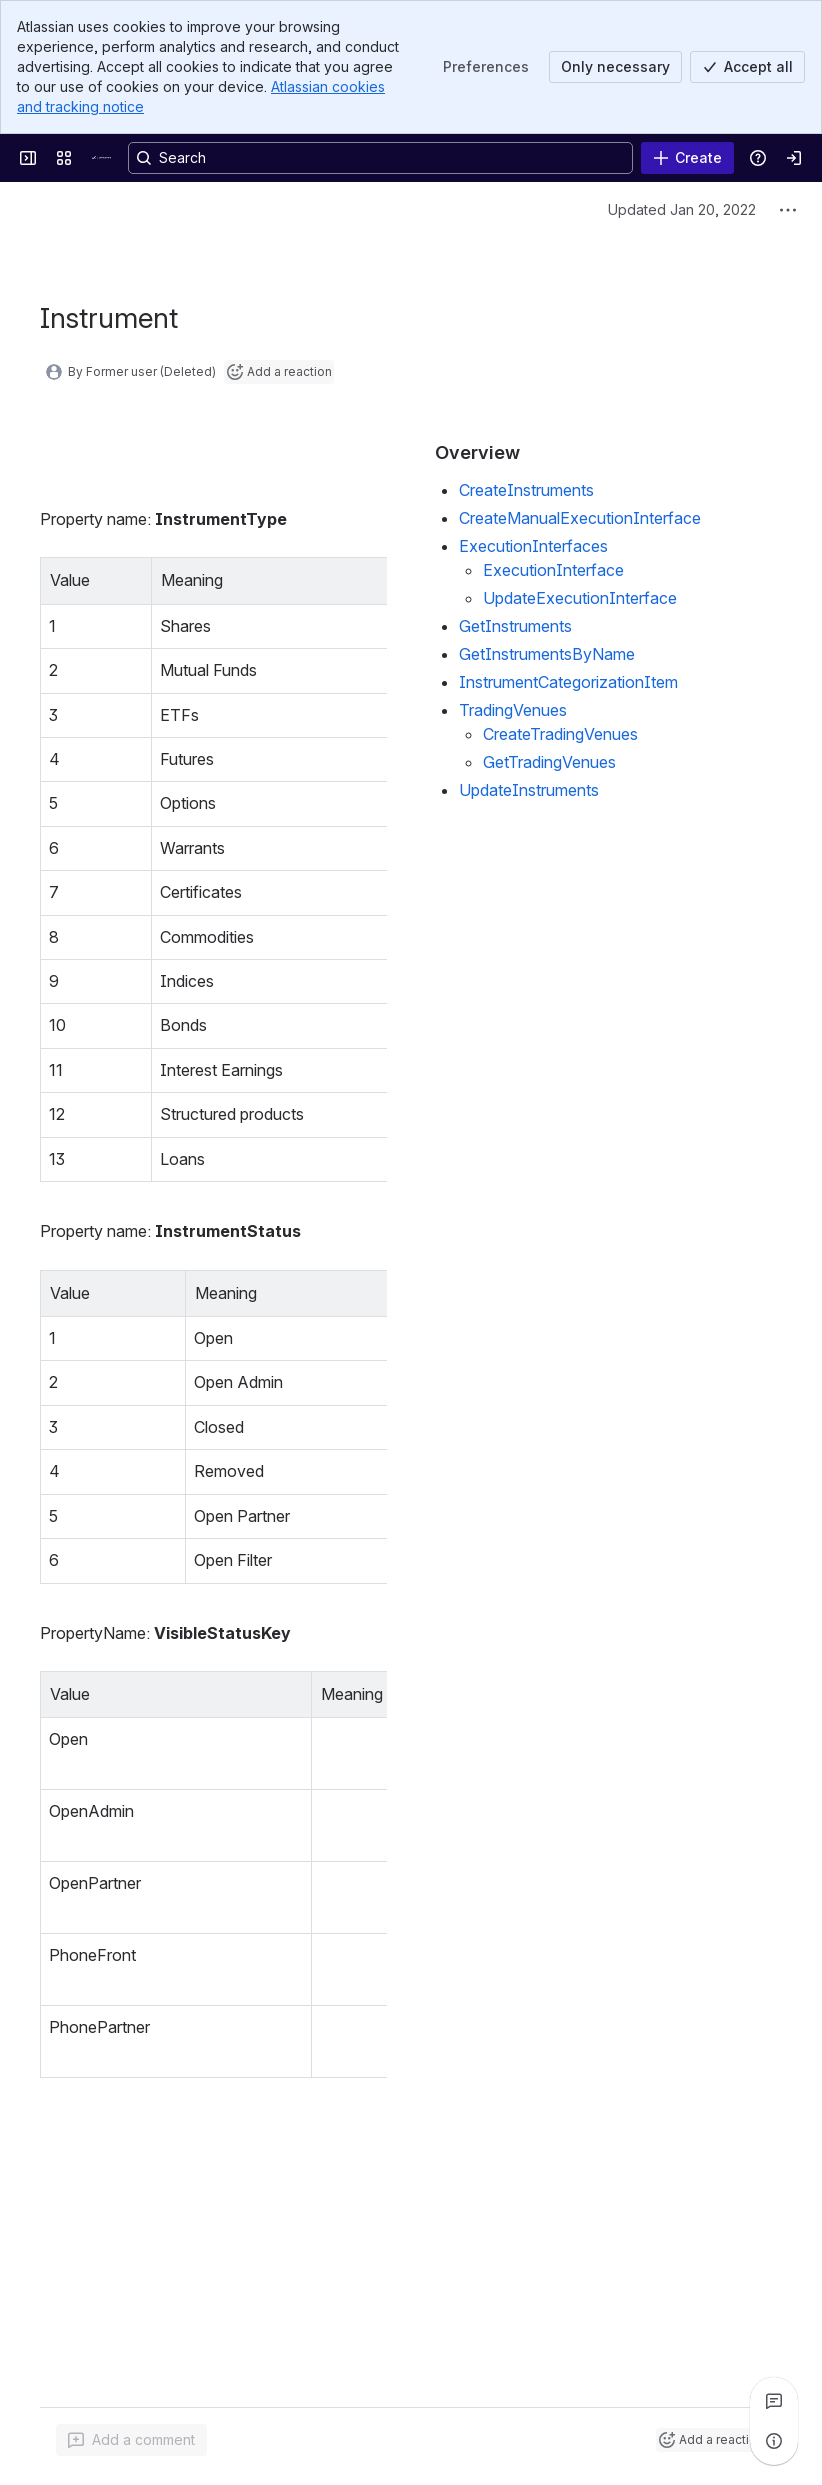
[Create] (687, 158)
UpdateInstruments (529, 790)
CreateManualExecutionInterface (580, 518)
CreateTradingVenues (560, 734)
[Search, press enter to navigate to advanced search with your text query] (380, 158)
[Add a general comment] (131, 2440)
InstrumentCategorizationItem (568, 682)
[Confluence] (104, 158)
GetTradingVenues (549, 762)
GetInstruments (515, 626)
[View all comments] (774, 2401)
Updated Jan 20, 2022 (682, 209)
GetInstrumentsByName (547, 654)
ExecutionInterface (553, 570)
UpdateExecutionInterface (580, 598)
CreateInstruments (526, 490)
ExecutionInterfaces (533, 546)
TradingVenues (513, 710)
